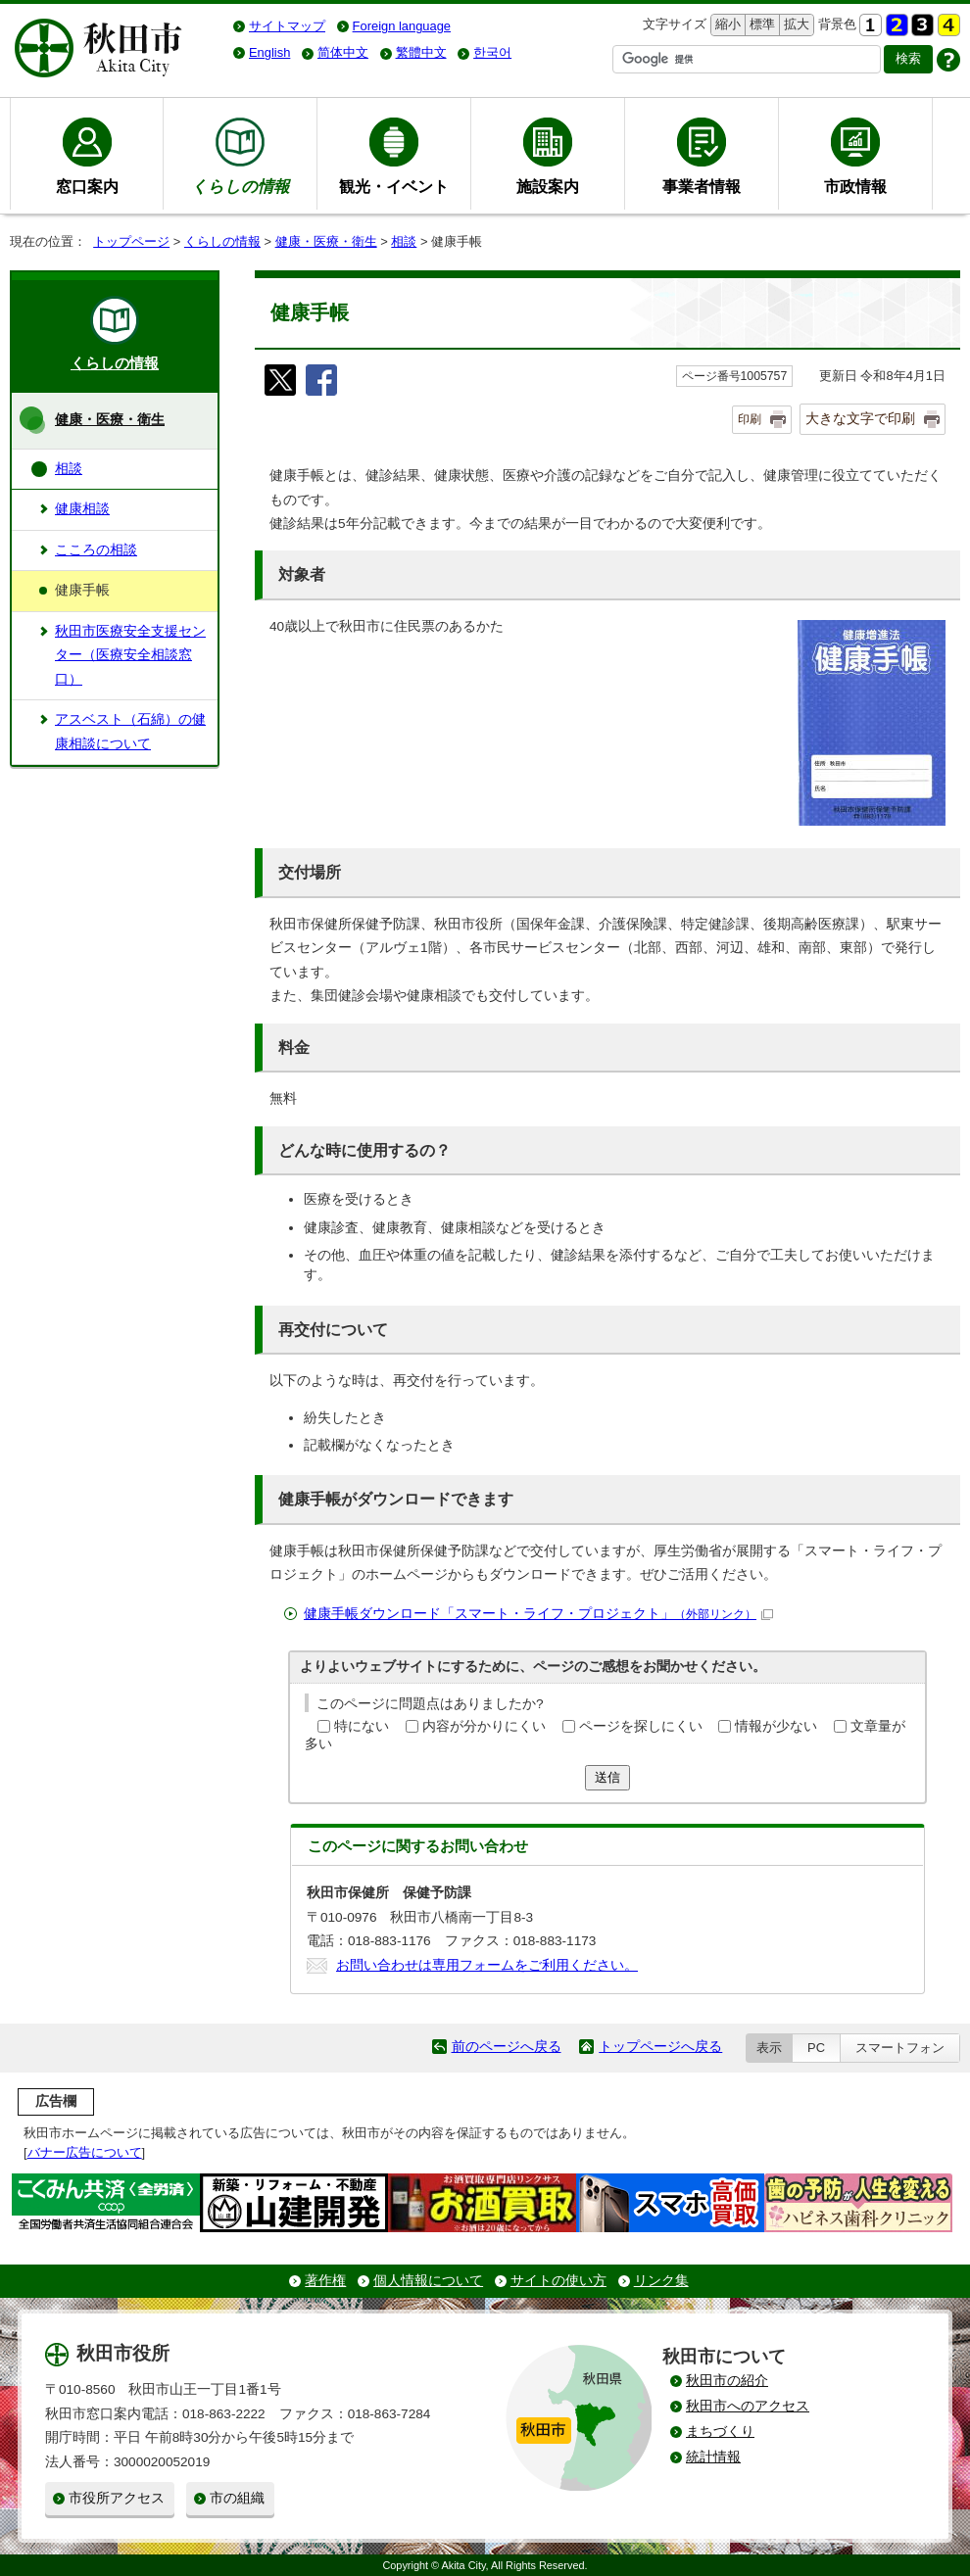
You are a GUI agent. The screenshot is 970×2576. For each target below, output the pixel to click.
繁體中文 (421, 52)
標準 (760, 25)
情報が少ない (776, 1726)
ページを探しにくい (641, 1726)
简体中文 (342, 52)
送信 (607, 1777)
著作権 (325, 2280)
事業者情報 (701, 186)
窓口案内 (87, 186)
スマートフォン (900, 2047)
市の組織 (237, 2498)
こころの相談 (96, 550)
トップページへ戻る (660, 2046)
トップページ (131, 241)
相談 (403, 241)
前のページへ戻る (506, 2046)
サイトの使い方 (558, 2280)
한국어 (492, 52)
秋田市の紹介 (727, 2380)
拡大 (794, 25)
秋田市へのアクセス (747, 2406)
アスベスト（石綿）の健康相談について (130, 731)
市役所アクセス (117, 2498)
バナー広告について (84, 2152)
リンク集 (661, 2280)
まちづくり (720, 2431)
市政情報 (855, 186)
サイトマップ (287, 26)
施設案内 (547, 186)
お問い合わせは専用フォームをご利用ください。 (487, 1965)
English (269, 52)
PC (816, 2047)
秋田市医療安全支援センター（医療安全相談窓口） (130, 655)
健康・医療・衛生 (326, 241)
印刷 (749, 419)
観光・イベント (394, 186)
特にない (361, 1726)
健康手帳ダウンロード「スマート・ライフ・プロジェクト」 (538, 1613)
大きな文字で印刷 (860, 418)
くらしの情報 (222, 241)
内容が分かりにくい (484, 1726)
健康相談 (82, 508)
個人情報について (428, 2280)
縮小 (726, 25)
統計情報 (713, 2457)
